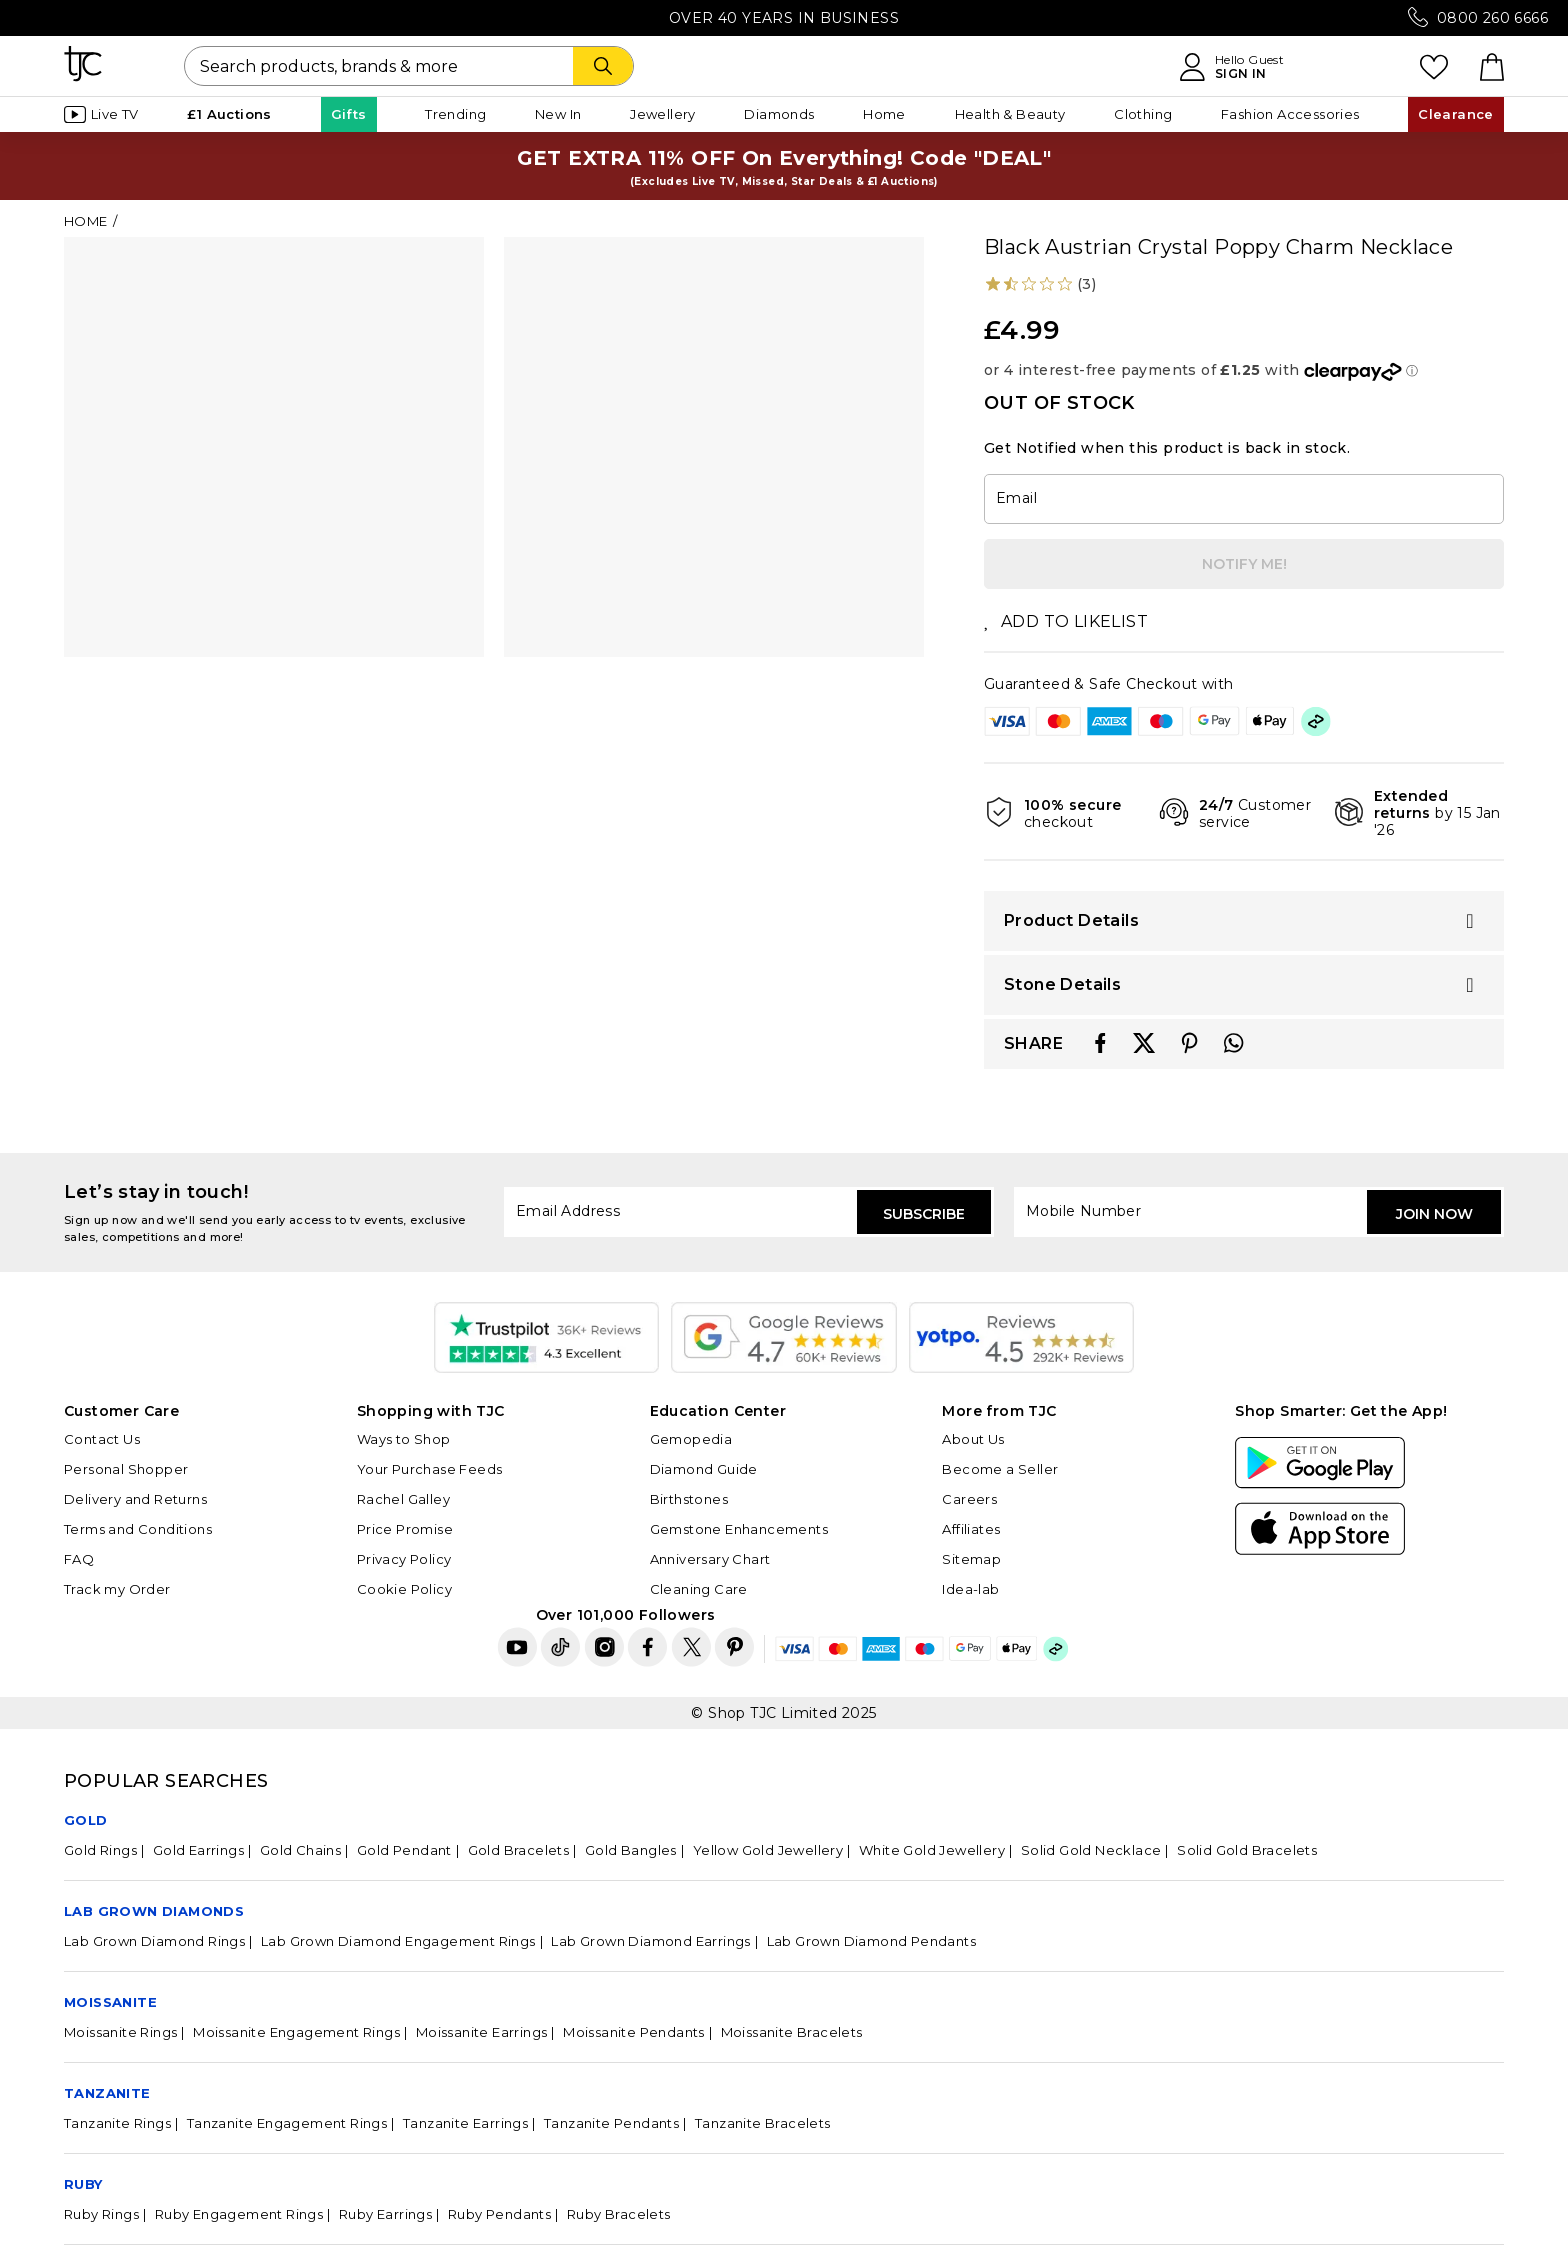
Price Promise (405, 1529)
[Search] (603, 66)
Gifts (349, 114)
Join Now (1434, 1214)
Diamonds (779, 114)
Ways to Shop (404, 1439)
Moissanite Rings (120, 2032)
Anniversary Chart (710, 1559)
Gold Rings (100, 1850)
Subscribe (924, 1214)
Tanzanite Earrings (465, 2123)
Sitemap (971, 1559)
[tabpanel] (274, 447)
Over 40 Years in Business (784, 18)
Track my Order (117, 1589)
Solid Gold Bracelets (1247, 1850)
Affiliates (971, 1529)
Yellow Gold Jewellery (768, 1850)
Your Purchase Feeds (430, 1469)
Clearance (1456, 114)
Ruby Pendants (499, 2214)
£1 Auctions (229, 114)
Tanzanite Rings (117, 2123)
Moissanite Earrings (482, 2032)
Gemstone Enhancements (739, 1529)
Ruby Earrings (385, 2214)
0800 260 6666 (1492, 18)
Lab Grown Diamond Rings (154, 1941)
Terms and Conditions (138, 1529)
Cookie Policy (404, 1589)
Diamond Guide (704, 1469)
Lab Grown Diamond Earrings (650, 1941)
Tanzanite (107, 2093)
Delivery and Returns (135, 1499)
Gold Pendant (404, 1850)
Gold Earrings (198, 1850)
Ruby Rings (101, 2214)
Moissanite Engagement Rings (296, 2032)
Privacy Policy (404, 1559)
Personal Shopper (126, 1469)
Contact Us (102, 1439)
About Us (973, 1439)
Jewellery (663, 114)
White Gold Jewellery (932, 1850)
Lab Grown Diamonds (154, 1911)
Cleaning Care (699, 1589)
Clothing (1143, 114)
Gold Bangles (631, 1850)
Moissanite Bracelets (792, 2032)
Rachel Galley (403, 1499)
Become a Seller (1000, 1469)
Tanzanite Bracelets (763, 2123)
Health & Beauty (1010, 114)
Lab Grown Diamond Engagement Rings (398, 1941)
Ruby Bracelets (619, 2214)
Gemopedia (691, 1439)
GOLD (86, 1820)
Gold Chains (300, 1850)
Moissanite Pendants (634, 2032)
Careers (969, 1499)
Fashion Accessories (1290, 114)
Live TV (101, 114)
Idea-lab (970, 1589)
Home (884, 114)
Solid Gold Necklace (1091, 1850)
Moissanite (110, 2002)
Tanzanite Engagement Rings (287, 2123)
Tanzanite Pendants (611, 2123)
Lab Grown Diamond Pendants (871, 1941)
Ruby (83, 2184)
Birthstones (689, 1499)
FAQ (79, 1559)
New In (558, 114)
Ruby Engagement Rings (239, 2214)
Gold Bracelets (519, 1850)
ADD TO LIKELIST (1066, 621)
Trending (455, 114)
